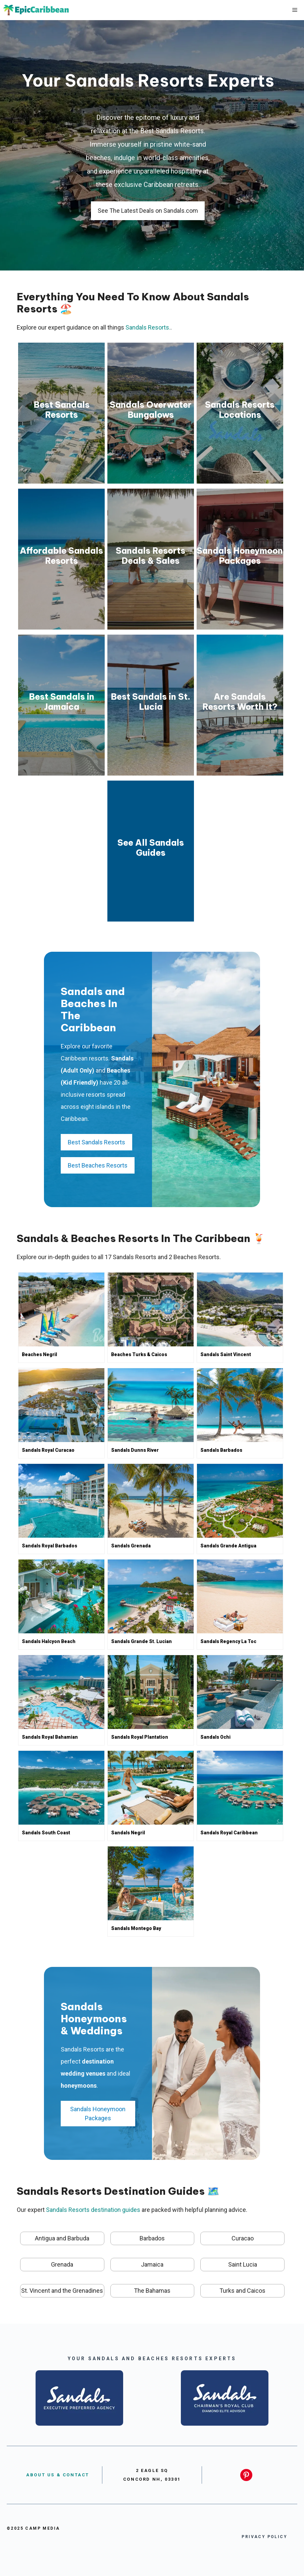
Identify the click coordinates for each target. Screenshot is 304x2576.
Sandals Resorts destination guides (93, 2209)
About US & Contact (57, 2474)
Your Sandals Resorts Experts (148, 80)
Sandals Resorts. (147, 327)
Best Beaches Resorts (98, 1165)
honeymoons (79, 2085)
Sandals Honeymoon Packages (97, 2114)
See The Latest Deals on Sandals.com (148, 210)
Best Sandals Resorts (96, 1142)
